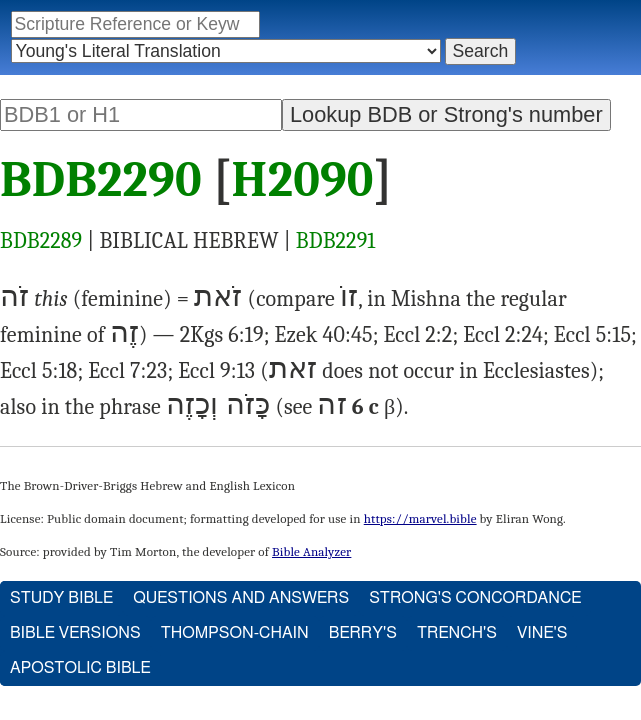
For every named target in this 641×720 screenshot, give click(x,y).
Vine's (542, 633)
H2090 (303, 180)
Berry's (363, 633)
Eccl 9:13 (216, 371)
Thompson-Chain (235, 633)
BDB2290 (101, 180)
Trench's (457, 633)
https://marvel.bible (420, 518)
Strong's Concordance (475, 598)
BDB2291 (336, 241)
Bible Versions (75, 633)
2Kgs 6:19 (222, 335)
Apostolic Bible (80, 668)
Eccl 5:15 (592, 335)
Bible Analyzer (311, 551)
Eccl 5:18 (38, 371)
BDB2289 (41, 241)
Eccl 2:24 (503, 335)
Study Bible (61, 598)
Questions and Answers (241, 598)
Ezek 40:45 (323, 335)
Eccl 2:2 (417, 335)
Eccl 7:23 (127, 371)
